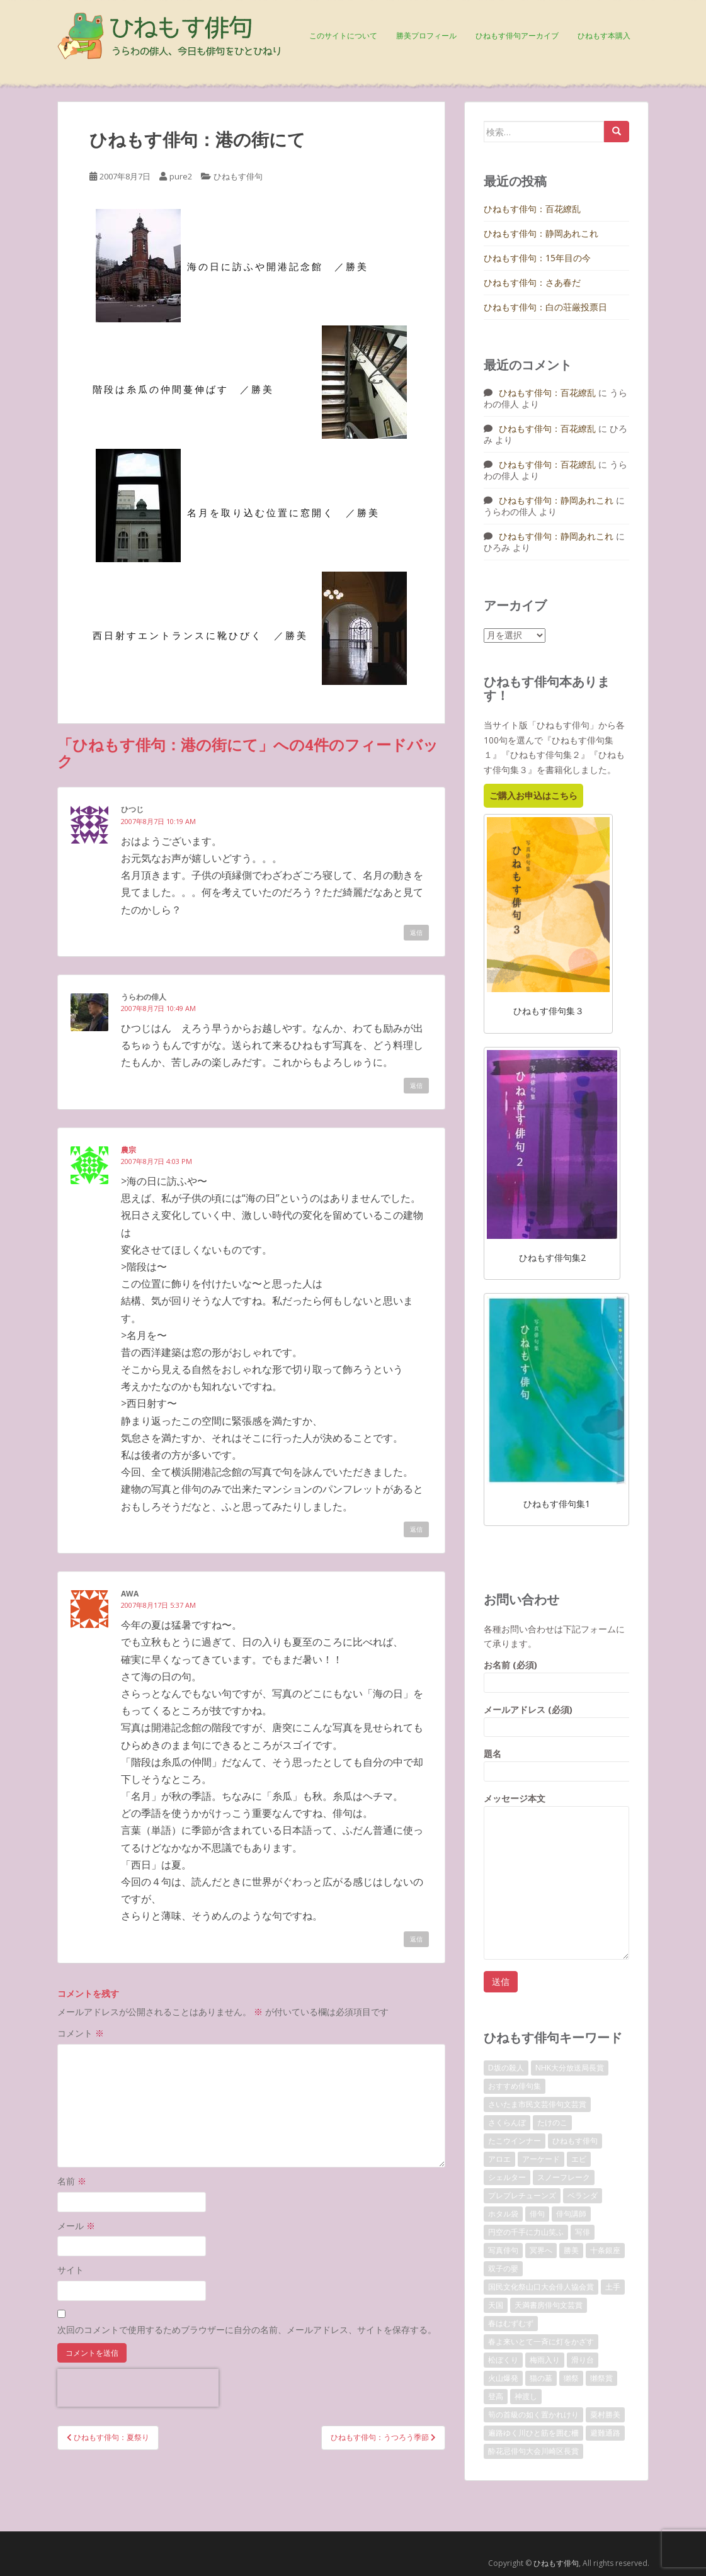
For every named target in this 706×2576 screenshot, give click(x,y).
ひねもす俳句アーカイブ (517, 35)
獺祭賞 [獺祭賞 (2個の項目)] (601, 2378)
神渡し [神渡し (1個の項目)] (526, 2396)
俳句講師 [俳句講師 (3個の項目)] (571, 2213)
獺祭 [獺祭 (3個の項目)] (571, 2378)
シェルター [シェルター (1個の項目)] (507, 2177)
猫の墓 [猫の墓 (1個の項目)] (541, 2378)
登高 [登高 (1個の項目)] (495, 2396)
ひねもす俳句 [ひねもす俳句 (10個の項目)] (575, 2140)
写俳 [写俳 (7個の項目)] (582, 2232)
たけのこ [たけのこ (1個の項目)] (552, 2122)
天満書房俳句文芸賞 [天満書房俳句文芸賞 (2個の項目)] (549, 2305)
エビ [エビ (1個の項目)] (578, 2159)
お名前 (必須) (556, 1673)
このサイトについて (343, 35)
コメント (80, 2033)
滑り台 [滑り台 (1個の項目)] (582, 2359)
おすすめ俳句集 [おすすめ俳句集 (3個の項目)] (514, 2086)
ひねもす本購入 (604, 35)
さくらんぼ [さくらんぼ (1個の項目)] (507, 2122)
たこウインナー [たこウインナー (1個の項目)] (514, 2140)
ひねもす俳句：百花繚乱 (532, 209)
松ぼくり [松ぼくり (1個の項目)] (503, 2359)
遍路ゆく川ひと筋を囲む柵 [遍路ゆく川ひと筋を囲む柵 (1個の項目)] (533, 2432)
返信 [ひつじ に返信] (416, 932)
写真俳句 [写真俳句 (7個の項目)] (503, 2250)
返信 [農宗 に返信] (416, 1529)
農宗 (128, 1149)
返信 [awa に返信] (416, 1939)
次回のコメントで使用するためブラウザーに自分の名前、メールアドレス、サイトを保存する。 (246, 2330)
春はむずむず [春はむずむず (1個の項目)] (510, 2323)
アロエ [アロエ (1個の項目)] (499, 2159)
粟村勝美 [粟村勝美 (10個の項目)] (605, 2414)
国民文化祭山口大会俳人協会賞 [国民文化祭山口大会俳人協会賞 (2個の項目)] (541, 2286)
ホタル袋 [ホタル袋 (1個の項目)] (503, 2213)
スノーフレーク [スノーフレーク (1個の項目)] (563, 2177)
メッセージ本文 (556, 1805)
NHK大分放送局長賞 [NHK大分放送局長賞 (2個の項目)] (569, 2067)
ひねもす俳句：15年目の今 (537, 258)
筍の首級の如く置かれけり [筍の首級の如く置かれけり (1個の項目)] (533, 2414)
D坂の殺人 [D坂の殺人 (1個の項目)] (506, 2067)
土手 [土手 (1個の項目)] (612, 2286)
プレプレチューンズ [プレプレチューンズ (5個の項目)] (522, 2195)
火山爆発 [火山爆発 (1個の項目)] (503, 2378)
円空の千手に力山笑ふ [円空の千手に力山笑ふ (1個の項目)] (526, 2232)
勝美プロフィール (426, 35)
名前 (71, 2181)
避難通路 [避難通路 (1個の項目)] (605, 2432)
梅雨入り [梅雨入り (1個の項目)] (545, 2359)
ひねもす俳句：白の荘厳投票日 (545, 307)
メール (76, 2226)
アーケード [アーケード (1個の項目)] (541, 2159)
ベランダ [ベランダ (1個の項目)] (582, 2195)
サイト (70, 2270)
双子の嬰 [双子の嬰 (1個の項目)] (503, 2268)
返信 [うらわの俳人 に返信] (416, 1085)
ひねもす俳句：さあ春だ (532, 282)
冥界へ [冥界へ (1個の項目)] (541, 2250)
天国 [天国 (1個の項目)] (495, 2305)
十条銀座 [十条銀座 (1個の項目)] (605, 2250)
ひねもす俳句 (238, 176)
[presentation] (138, 2388)
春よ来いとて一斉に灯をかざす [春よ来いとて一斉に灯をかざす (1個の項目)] (541, 2341)
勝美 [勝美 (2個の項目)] (571, 2250)
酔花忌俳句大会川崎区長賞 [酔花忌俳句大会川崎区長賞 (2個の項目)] (533, 2451)
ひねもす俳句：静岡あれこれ (541, 233)
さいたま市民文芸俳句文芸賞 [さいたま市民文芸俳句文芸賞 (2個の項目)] (537, 2104)
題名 (556, 1762)
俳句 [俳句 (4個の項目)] (537, 2213)
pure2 (180, 176)
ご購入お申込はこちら (533, 795)
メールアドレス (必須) (556, 1718)
